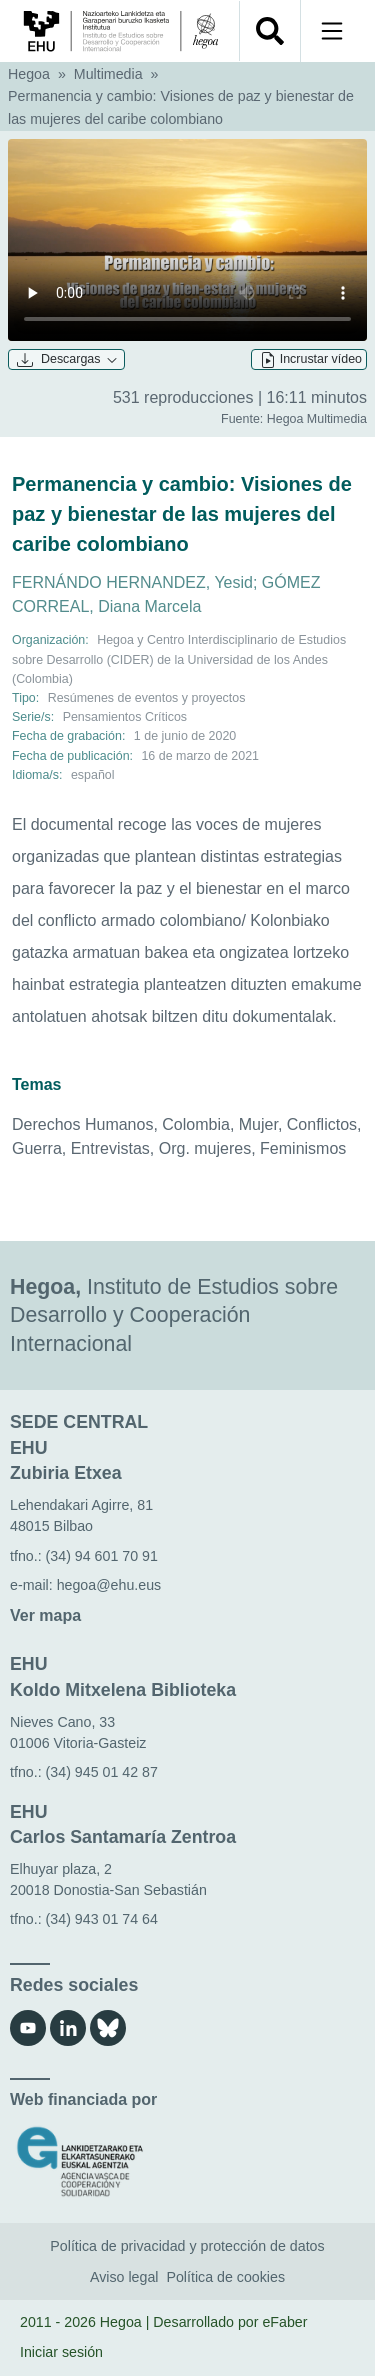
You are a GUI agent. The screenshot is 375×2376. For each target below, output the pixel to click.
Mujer (258, 1124)
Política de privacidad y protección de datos (187, 2246)
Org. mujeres (205, 1148)
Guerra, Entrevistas (81, 1148)
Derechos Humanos (82, 1124)
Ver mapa (45, 1615)
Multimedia (108, 74)
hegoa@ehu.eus (109, 1585)
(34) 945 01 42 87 (102, 1772)
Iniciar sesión (61, 2352)
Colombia (196, 1124)
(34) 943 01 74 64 (102, 1919)
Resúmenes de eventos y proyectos (147, 698)
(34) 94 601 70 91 (102, 1556)
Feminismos (303, 1148)
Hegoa (29, 74)
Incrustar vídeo (311, 360)
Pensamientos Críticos (125, 717)
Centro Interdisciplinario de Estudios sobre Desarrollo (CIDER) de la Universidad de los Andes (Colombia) (179, 659)
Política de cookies (225, 2277)
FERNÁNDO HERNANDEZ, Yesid (132, 582)
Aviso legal (124, 2277)
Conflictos (322, 1124)
